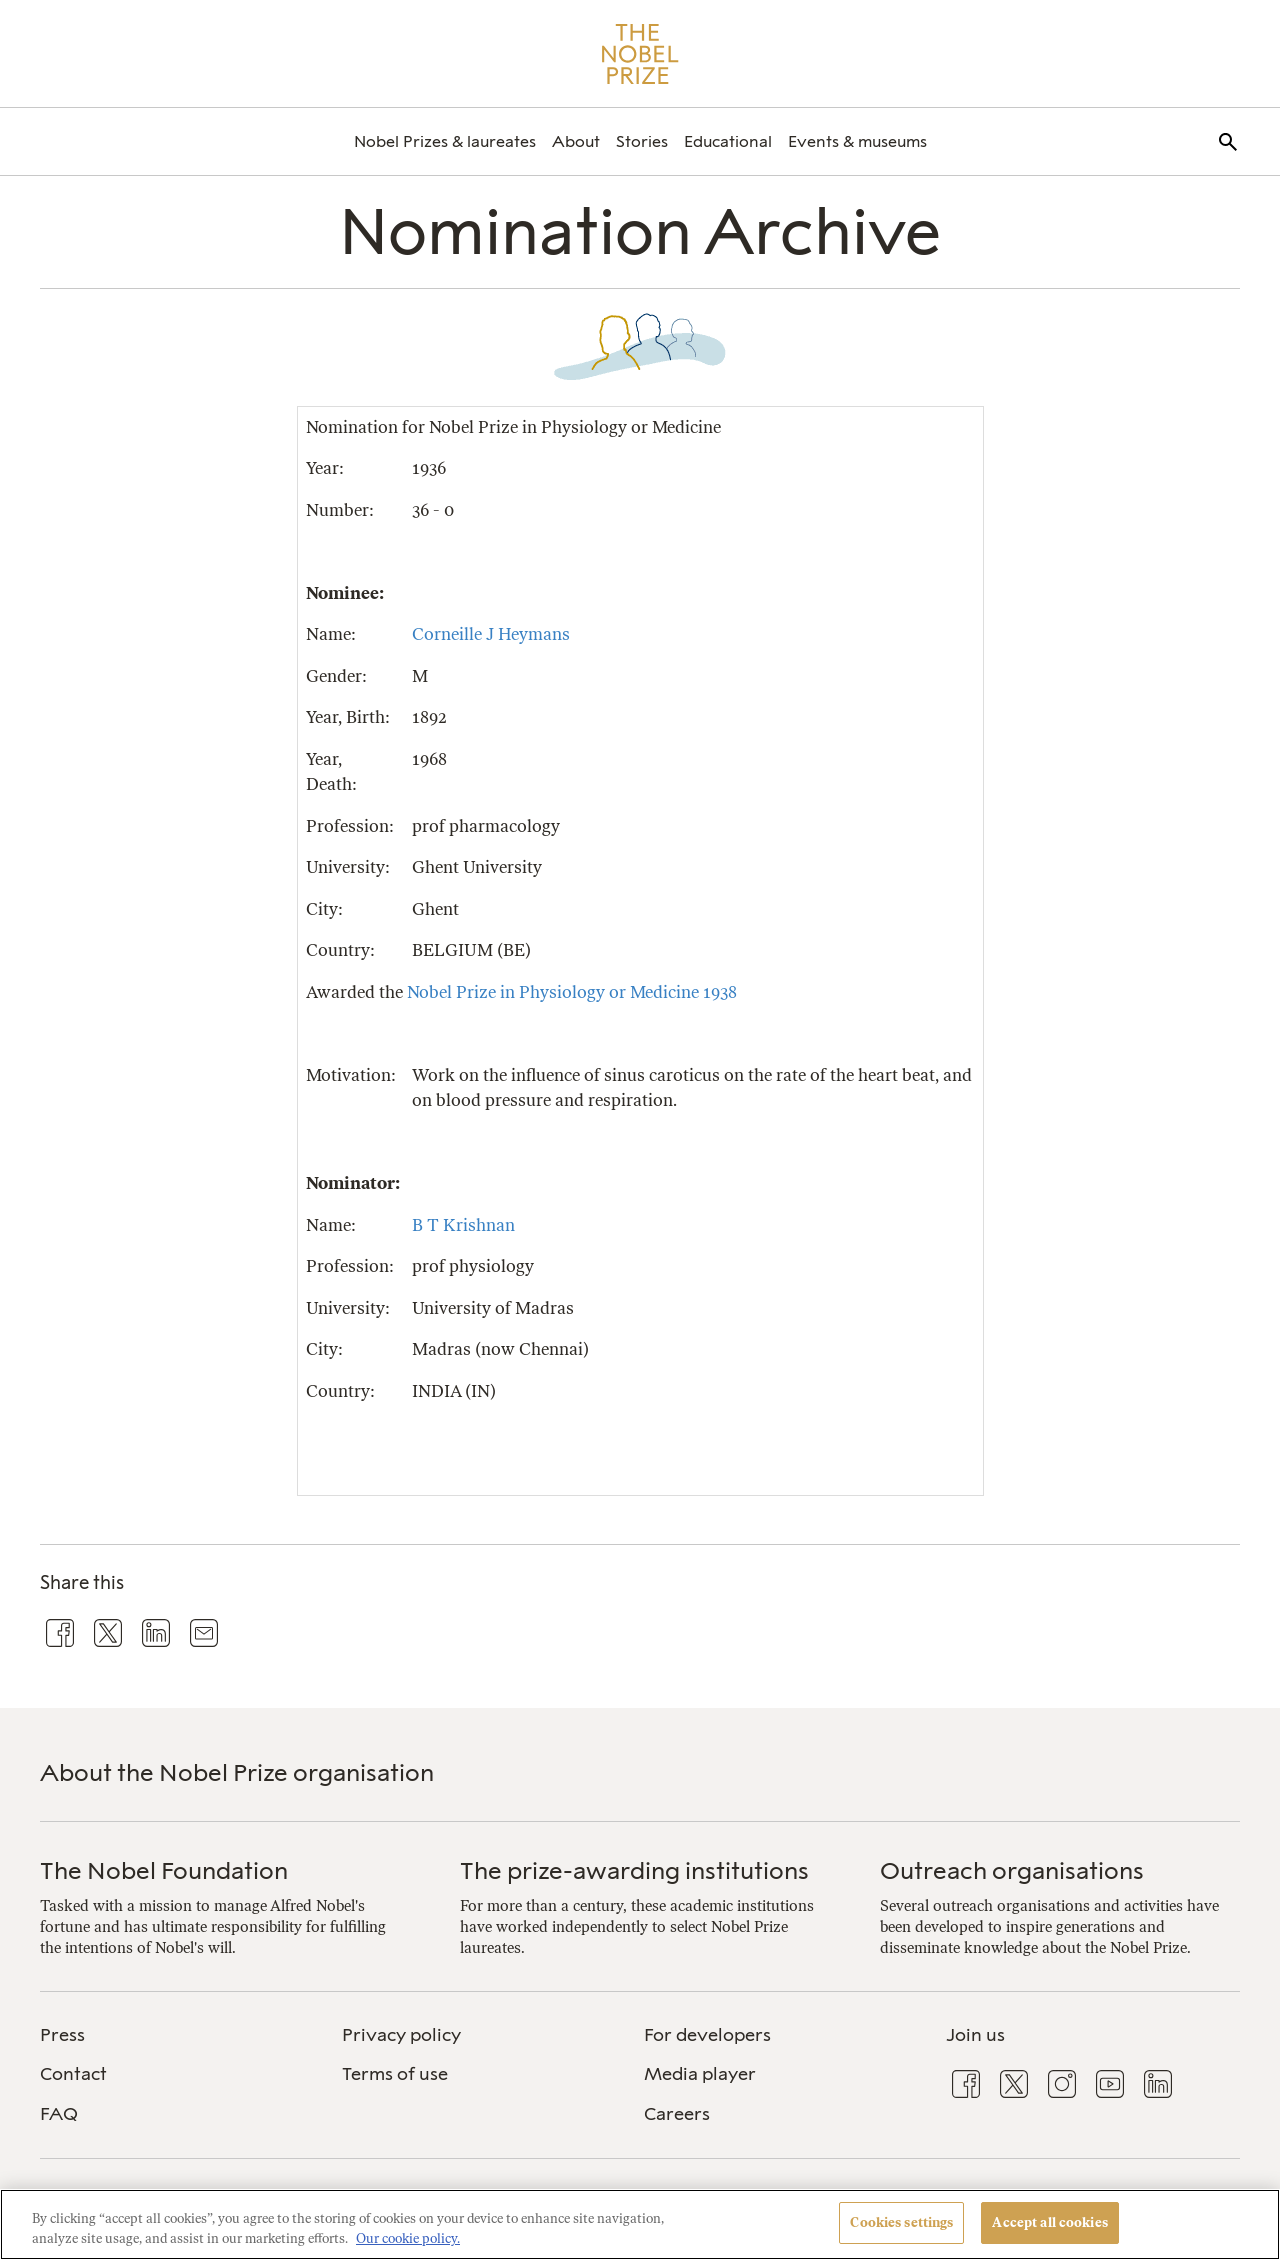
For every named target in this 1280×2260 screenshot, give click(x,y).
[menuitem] (445, 141)
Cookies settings (901, 2222)
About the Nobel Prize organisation (237, 1772)
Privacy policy (401, 2035)
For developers (707, 2035)
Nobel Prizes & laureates (445, 141)
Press (62, 2035)
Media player (700, 2074)
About (576, 141)
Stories (642, 141)
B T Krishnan (463, 1225)
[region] (640, 2224)
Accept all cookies (1049, 2222)
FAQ (59, 2114)
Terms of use (395, 2074)
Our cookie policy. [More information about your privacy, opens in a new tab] (408, 2238)
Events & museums (857, 141)
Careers (677, 2114)
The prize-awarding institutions (634, 1870)
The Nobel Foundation (164, 1870)
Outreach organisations (1012, 1870)
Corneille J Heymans (491, 634)
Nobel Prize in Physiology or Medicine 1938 (572, 992)
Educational (728, 141)
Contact (73, 2074)
